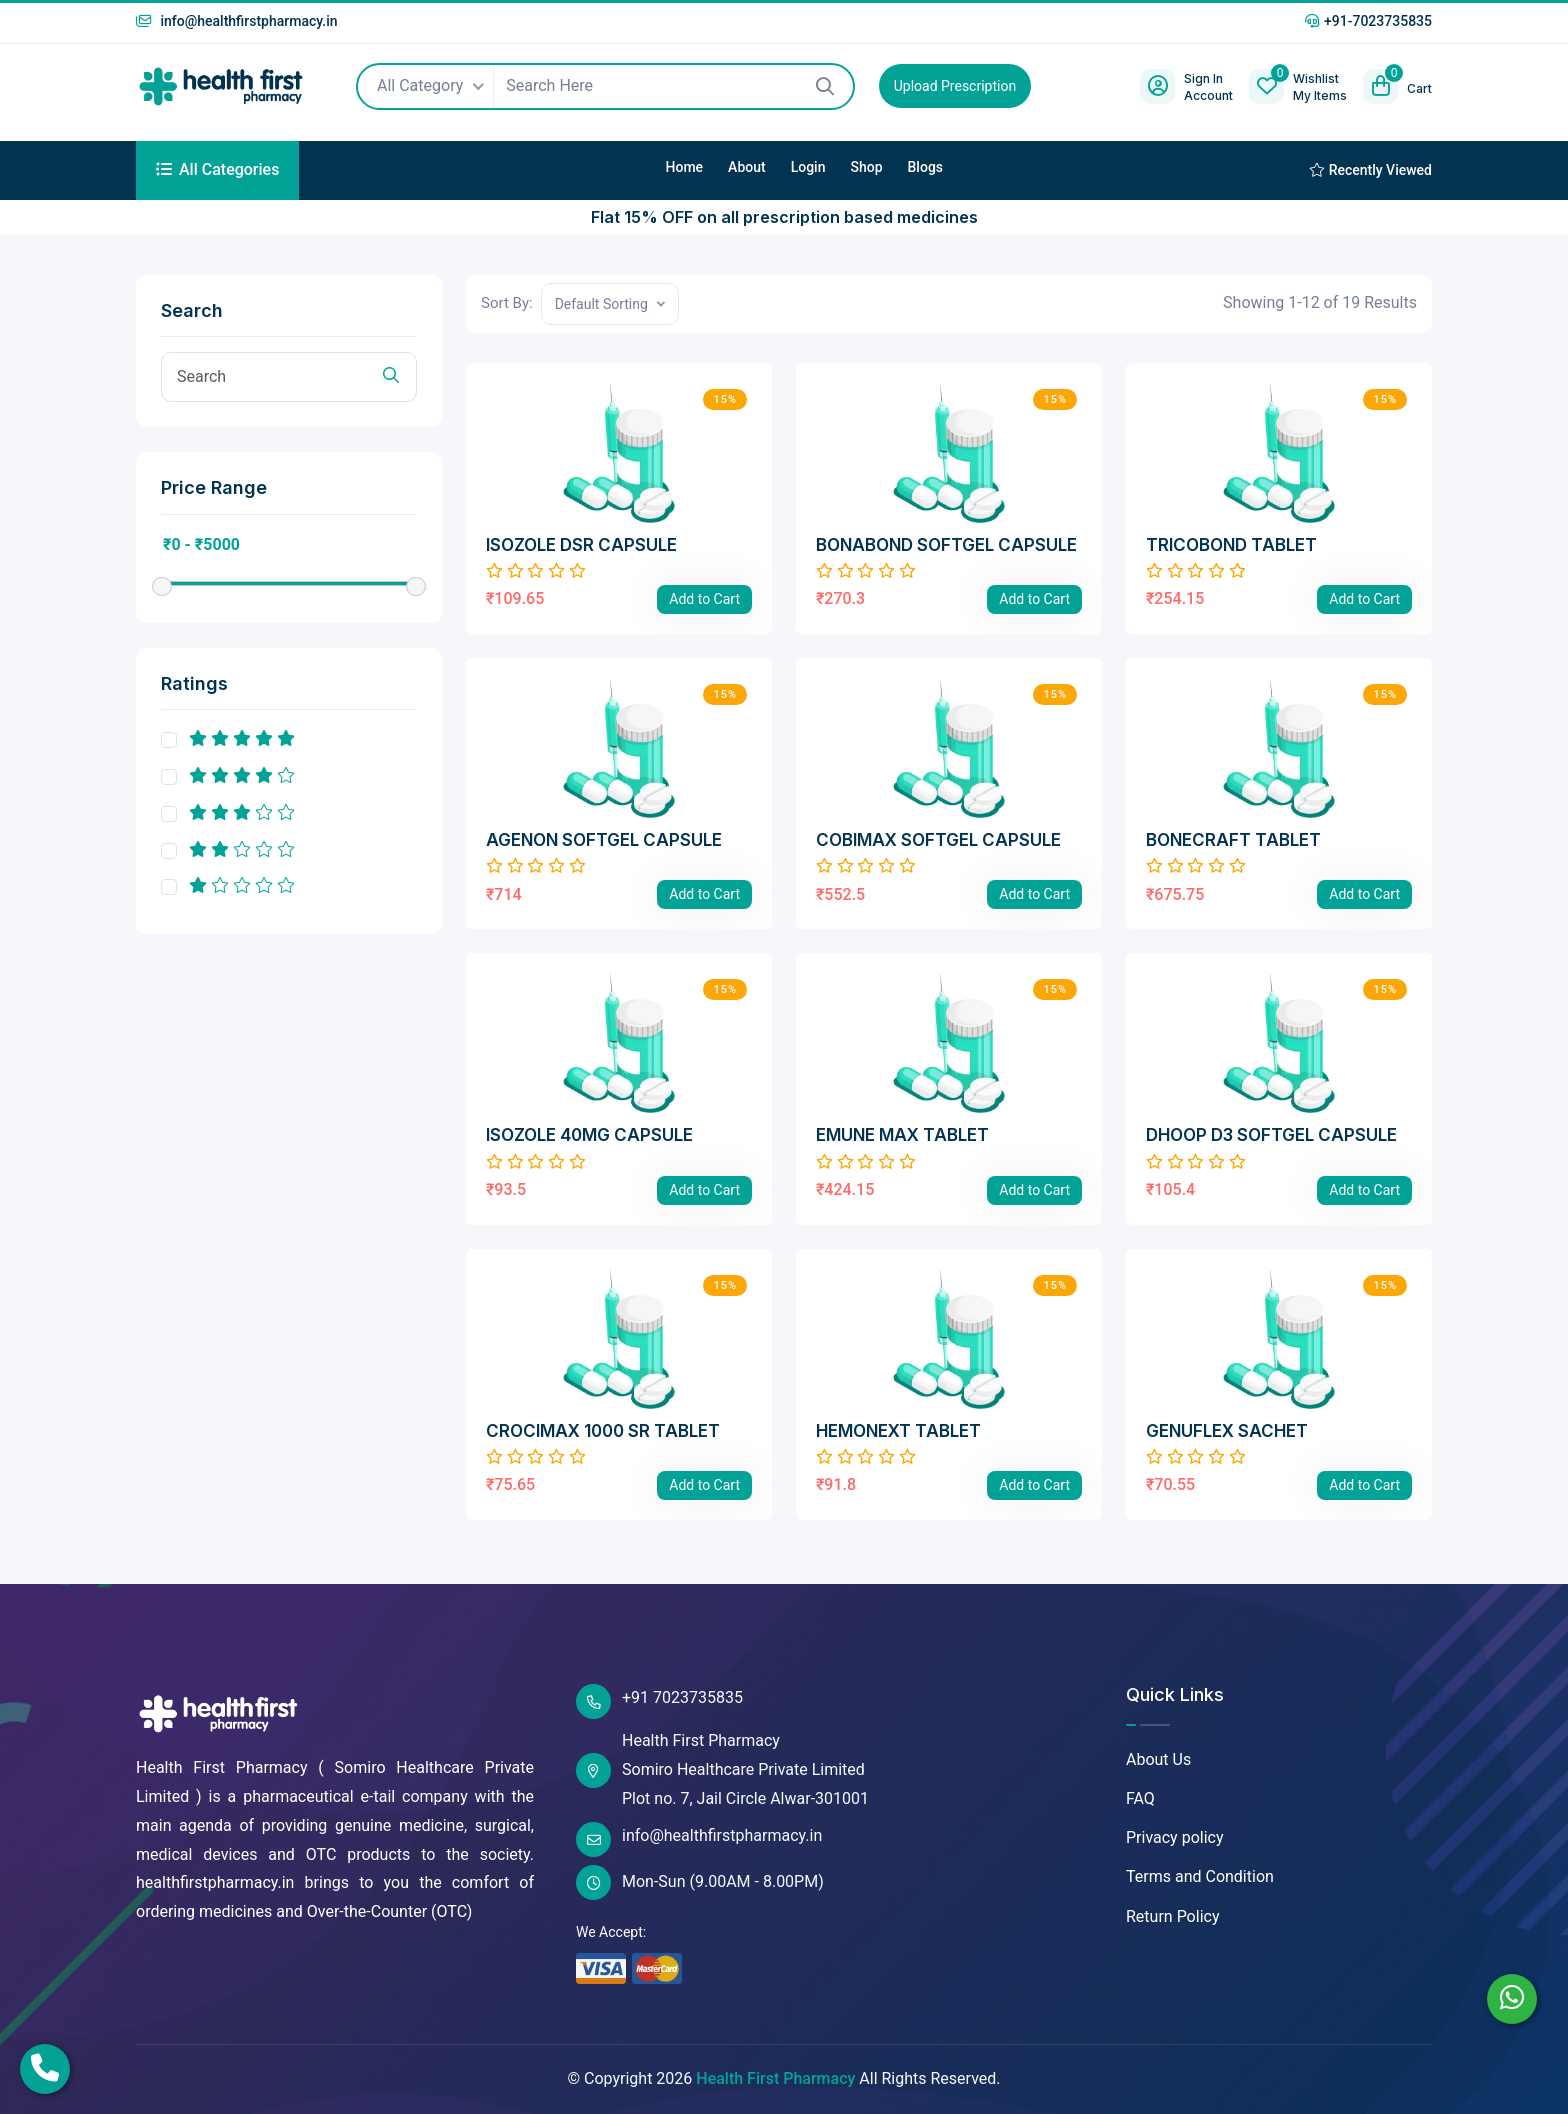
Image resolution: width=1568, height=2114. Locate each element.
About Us (1158, 1759)
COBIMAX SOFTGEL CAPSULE (938, 840)
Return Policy (1172, 1916)
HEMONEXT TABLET (898, 1431)
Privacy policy (1175, 1837)
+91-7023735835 (1368, 21)
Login (808, 167)
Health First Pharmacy (775, 2078)
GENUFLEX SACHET (1227, 1431)
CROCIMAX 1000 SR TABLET (603, 1431)
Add (704, 599)
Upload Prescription (955, 86)
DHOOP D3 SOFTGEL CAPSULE (1271, 1135)
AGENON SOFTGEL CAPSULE (604, 840)
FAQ (1140, 1798)
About (747, 167)
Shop (866, 167)
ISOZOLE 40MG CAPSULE (589, 1135)
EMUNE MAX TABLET (902, 1135)
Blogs (926, 167)
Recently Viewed (1370, 170)
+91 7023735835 (659, 1701)
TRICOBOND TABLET (1231, 545)
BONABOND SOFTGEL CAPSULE (946, 545)
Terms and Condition (1200, 1876)
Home (685, 167)
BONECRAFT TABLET (1233, 840)
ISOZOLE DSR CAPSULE (581, 545)
